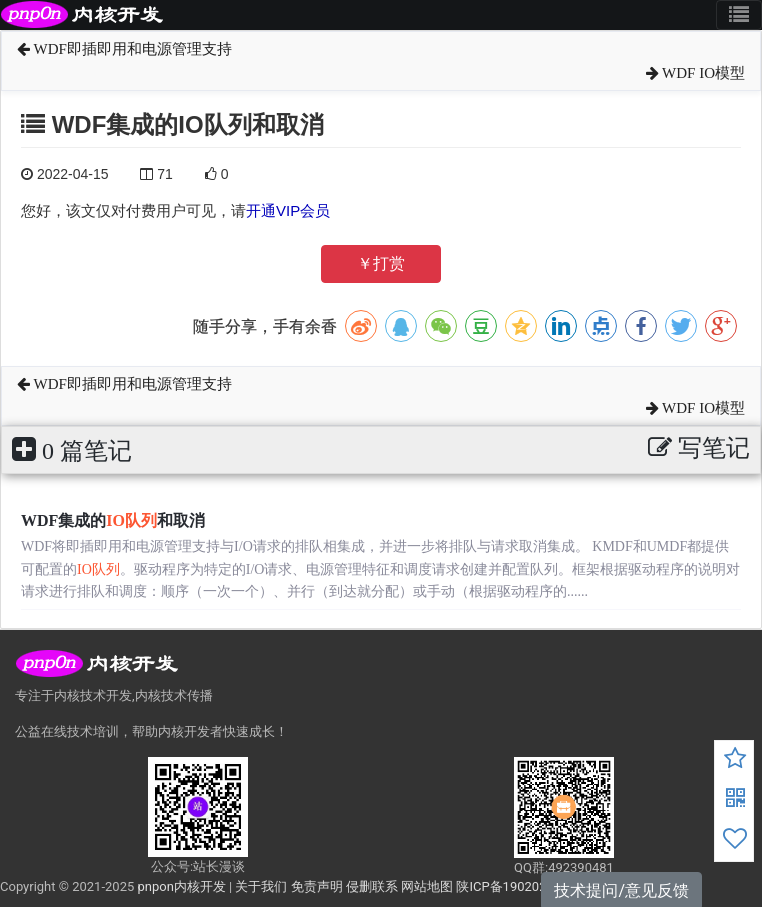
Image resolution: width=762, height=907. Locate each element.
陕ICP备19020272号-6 (520, 886)
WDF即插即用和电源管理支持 (124, 49)
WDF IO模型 (695, 73)
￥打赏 (381, 263)
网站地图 (427, 886)
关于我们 (261, 886)
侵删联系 (372, 886)
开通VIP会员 (288, 210)
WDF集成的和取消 (113, 520)
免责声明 (317, 886)
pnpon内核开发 (181, 886)
